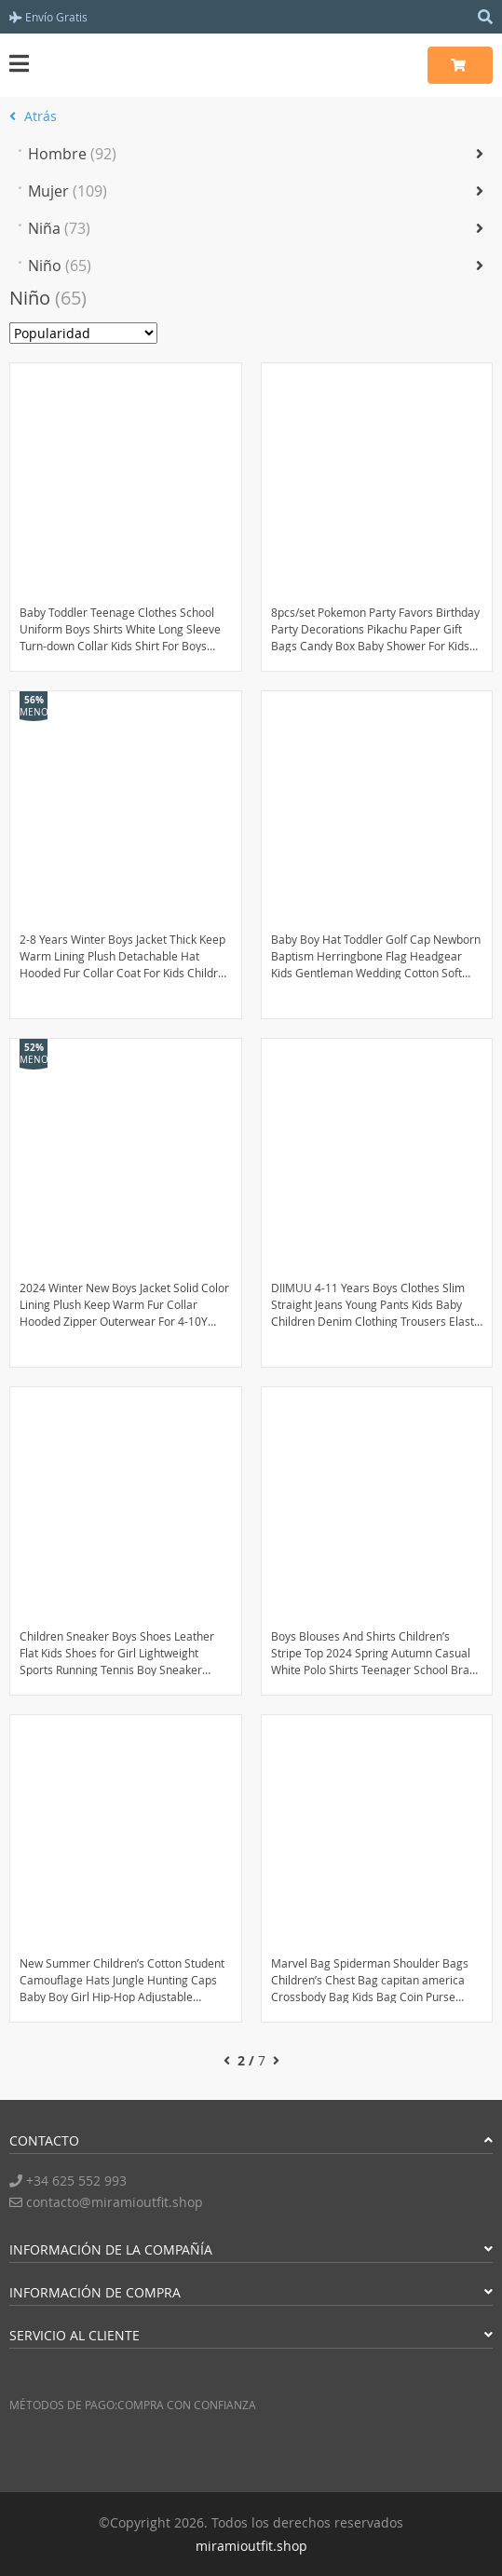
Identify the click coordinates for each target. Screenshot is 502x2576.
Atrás (33, 116)
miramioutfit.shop (251, 2546)
